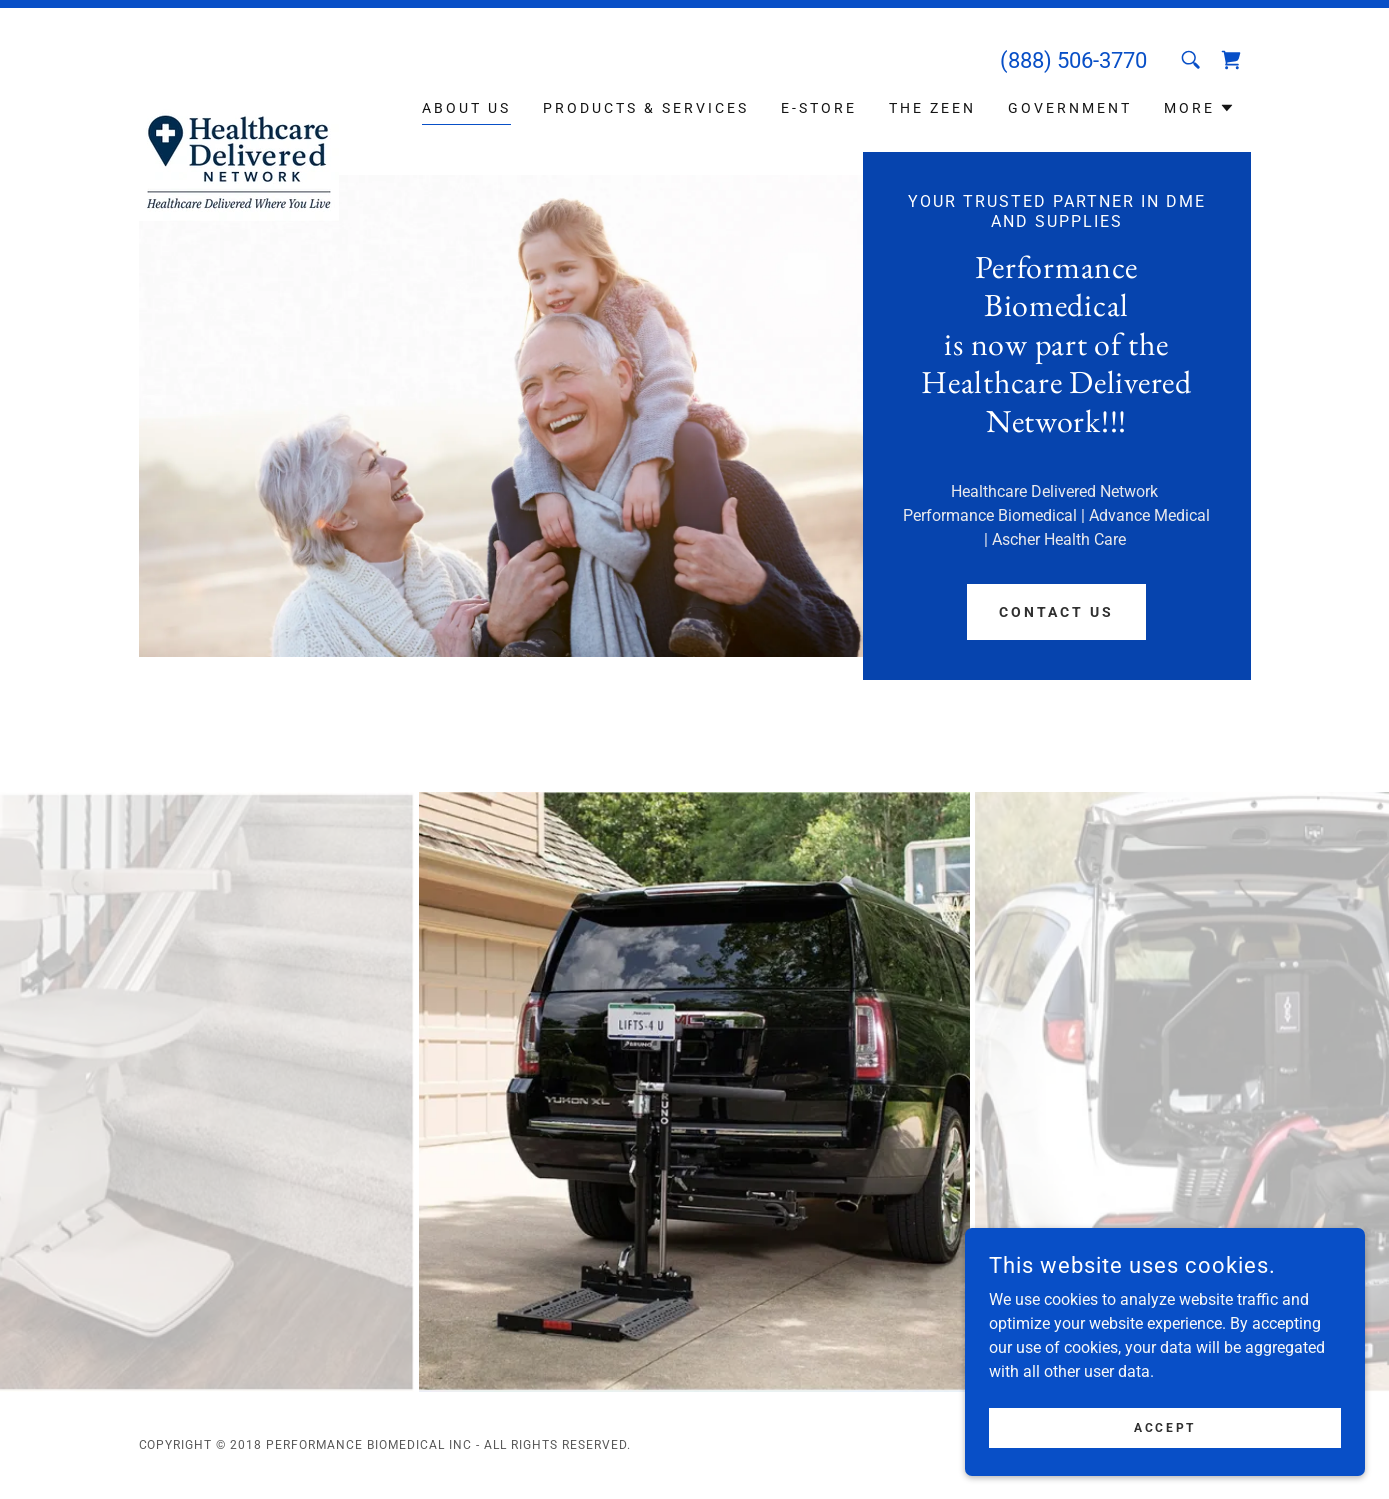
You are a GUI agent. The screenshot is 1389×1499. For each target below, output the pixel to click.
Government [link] (1070, 108)
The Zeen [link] (932, 108)
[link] (239, 76)
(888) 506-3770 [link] (1073, 60)
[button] (1199, 108)
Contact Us (1056, 612)
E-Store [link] (819, 108)
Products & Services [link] (646, 108)
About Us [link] (466, 108)
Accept (1164, 1427)
